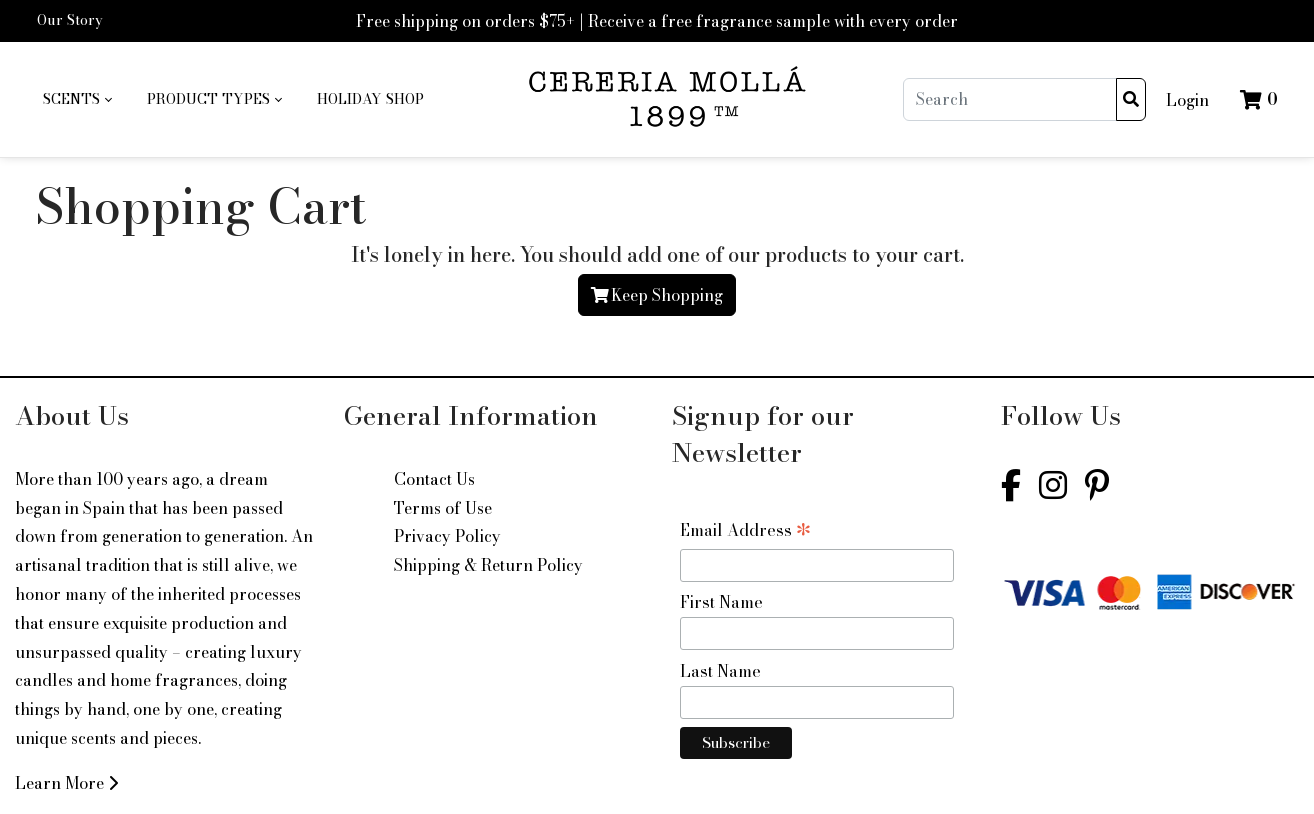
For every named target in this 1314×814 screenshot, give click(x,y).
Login (1187, 100)
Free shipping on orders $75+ (465, 21)
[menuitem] (77, 100)
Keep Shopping (657, 295)
